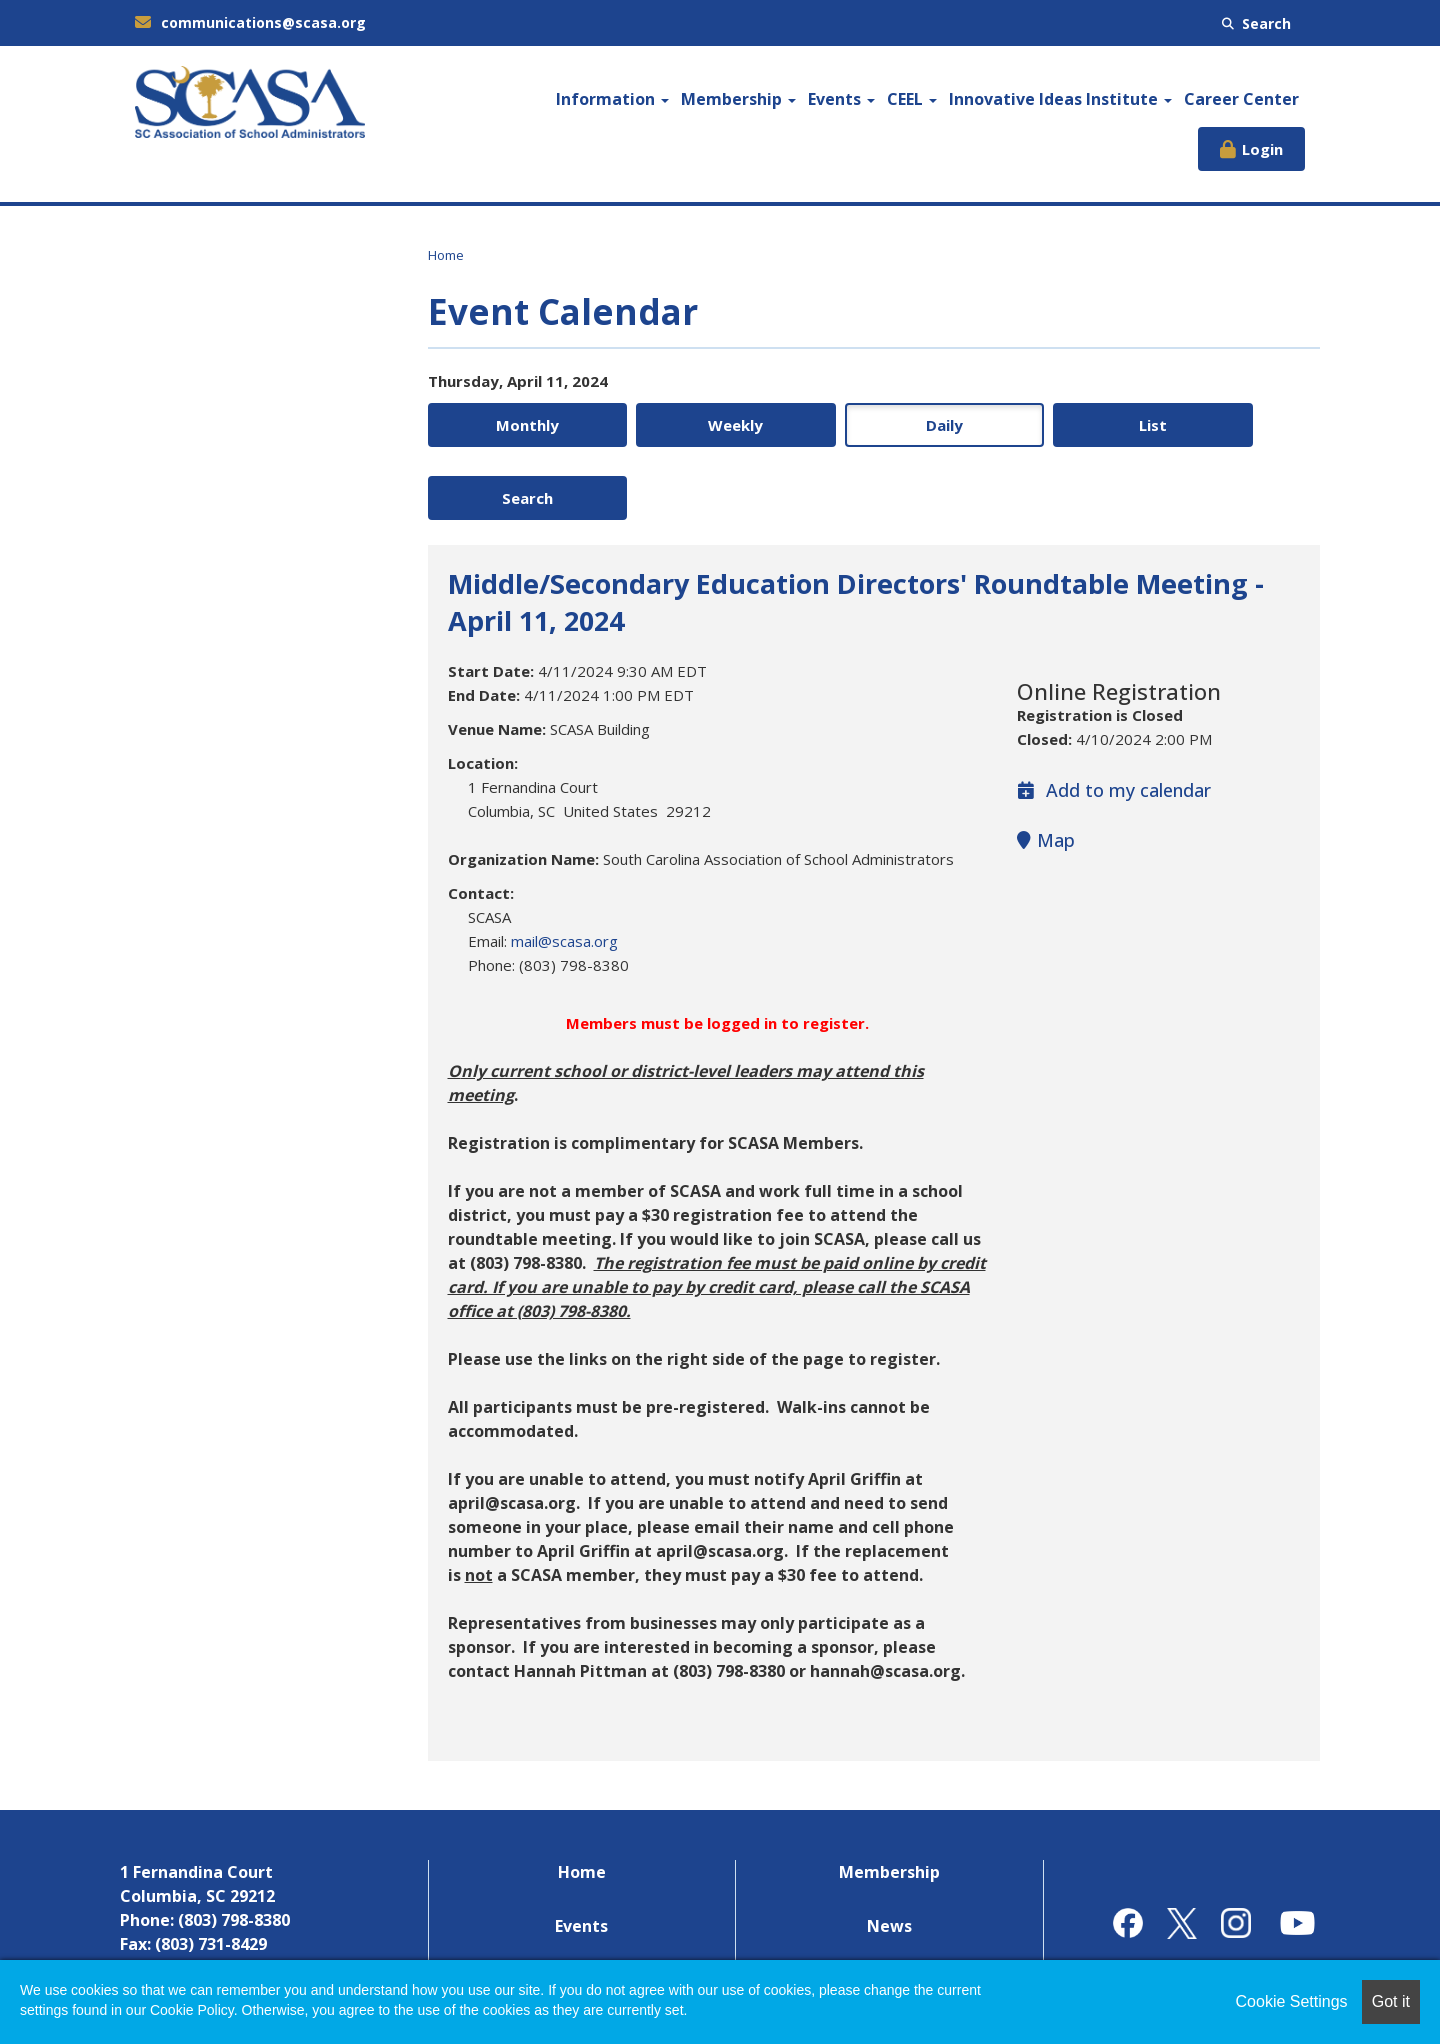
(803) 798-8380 (234, 1848)
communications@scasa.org (250, 22)
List (1054, 425)
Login (1262, 149)
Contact (889, 1908)
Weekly (693, 425)
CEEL (912, 99)
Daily (873, 425)
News (889, 1854)
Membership (738, 99)
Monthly (513, 425)
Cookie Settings (1292, 2001)
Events (841, 99)
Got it (1391, 2001)
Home (446, 255)
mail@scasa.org (564, 869)
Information (612, 99)
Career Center (1241, 99)
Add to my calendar (1114, 718)
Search (1256, 23)
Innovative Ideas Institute (1060, 99)
